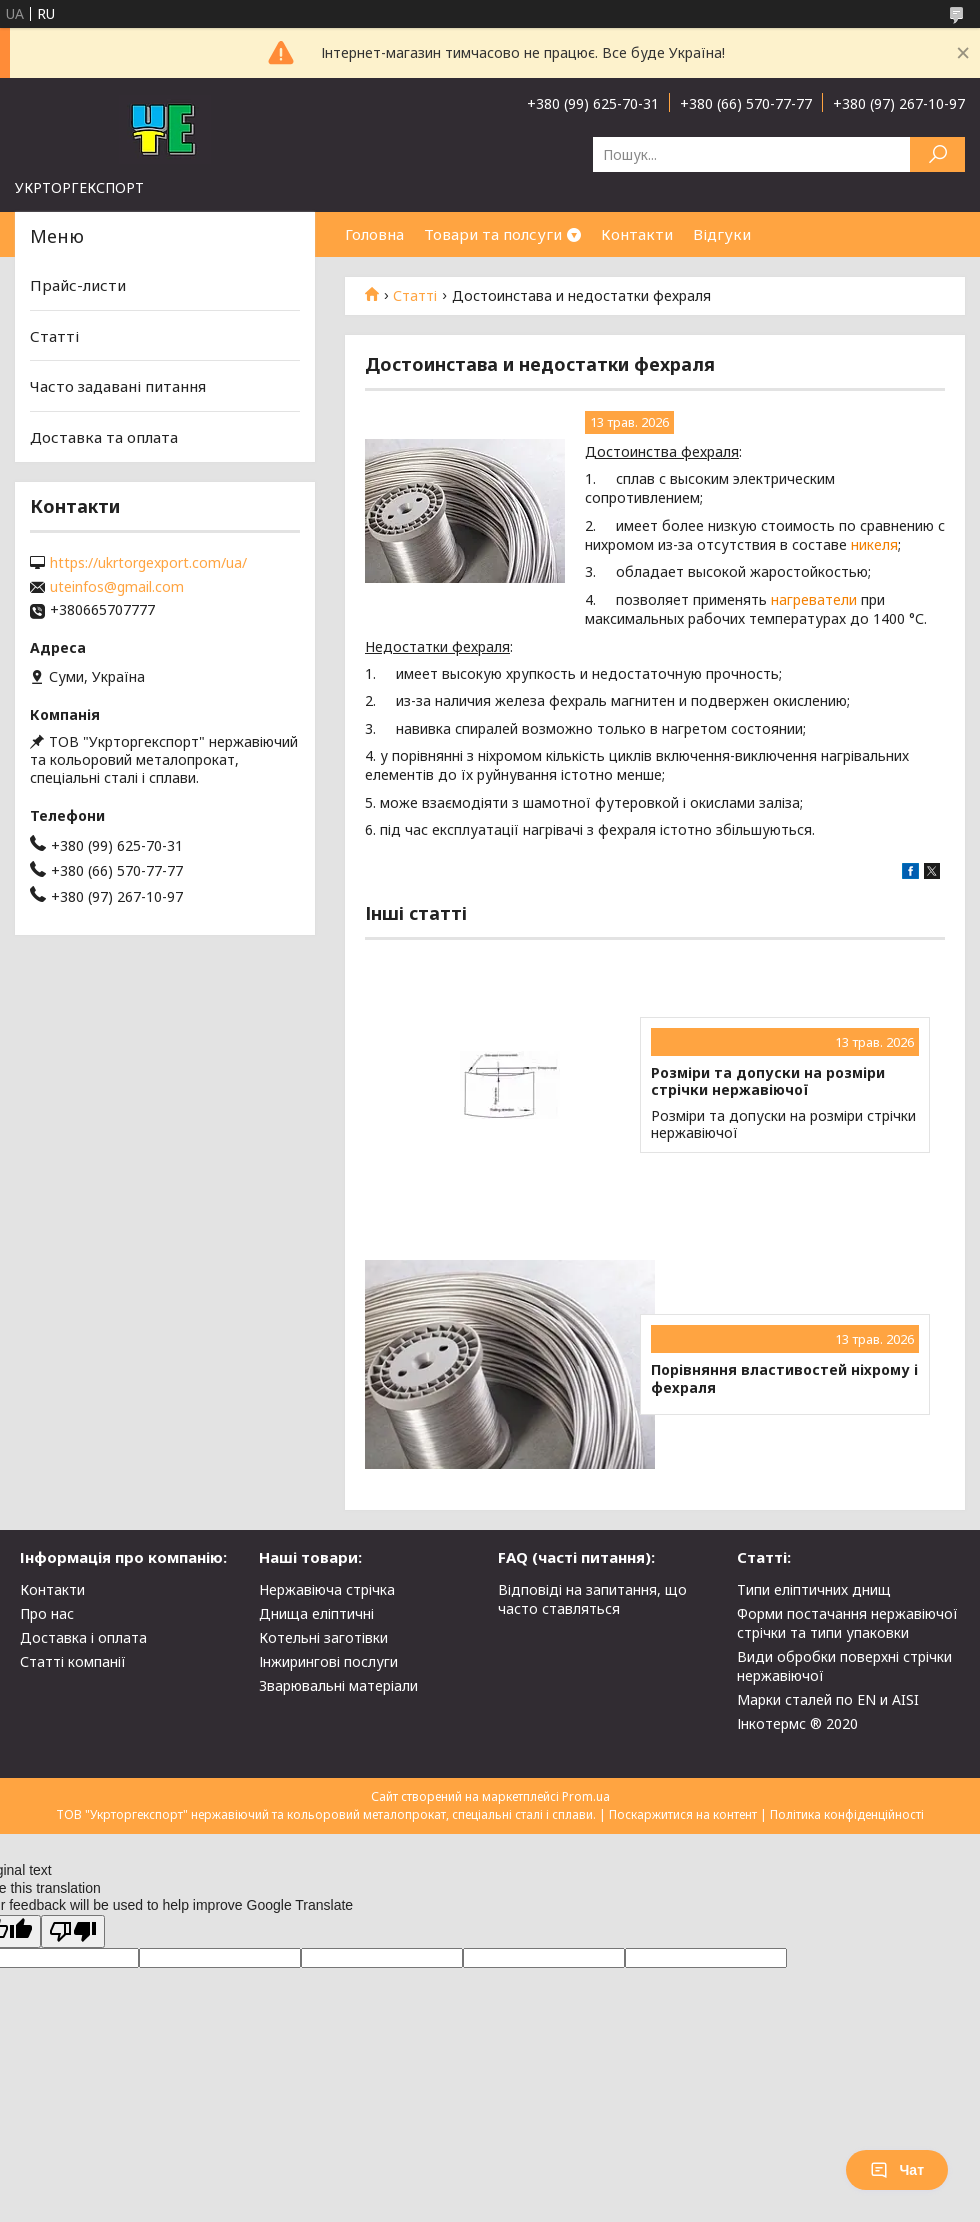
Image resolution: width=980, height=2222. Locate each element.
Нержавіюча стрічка (327, 1589)
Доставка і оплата (83, 1637)
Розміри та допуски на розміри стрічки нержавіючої (768, 1081)
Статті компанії (73, 1661)
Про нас (47, 1613)
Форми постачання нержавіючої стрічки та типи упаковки (847, 1623)
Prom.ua (586, 1796)
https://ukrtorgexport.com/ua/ (148, 563)
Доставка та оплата (104, 437)
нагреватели (814, 599)
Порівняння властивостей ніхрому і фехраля (784, 1378)
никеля (874, 544)
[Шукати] (937, 154)
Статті (415, 296)
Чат (897, 2170)
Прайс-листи (78, 285)
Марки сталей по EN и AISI (828, 1699)
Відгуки (722, 234)
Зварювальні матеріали (338, 1685)
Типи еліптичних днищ (814, 1589)
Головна (374, 234)
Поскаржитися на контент (683, 1814)
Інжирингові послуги (328, 1661)
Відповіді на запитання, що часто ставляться (592, 1599)
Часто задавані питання (118, 386)
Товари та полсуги (493, 234)
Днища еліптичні (316, 1613)
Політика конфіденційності (847, 1814)
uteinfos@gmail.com (117, 587)
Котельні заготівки (323, 1637)
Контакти (637, 234)
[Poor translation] (73, 1931)
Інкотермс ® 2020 (797, 1723)
